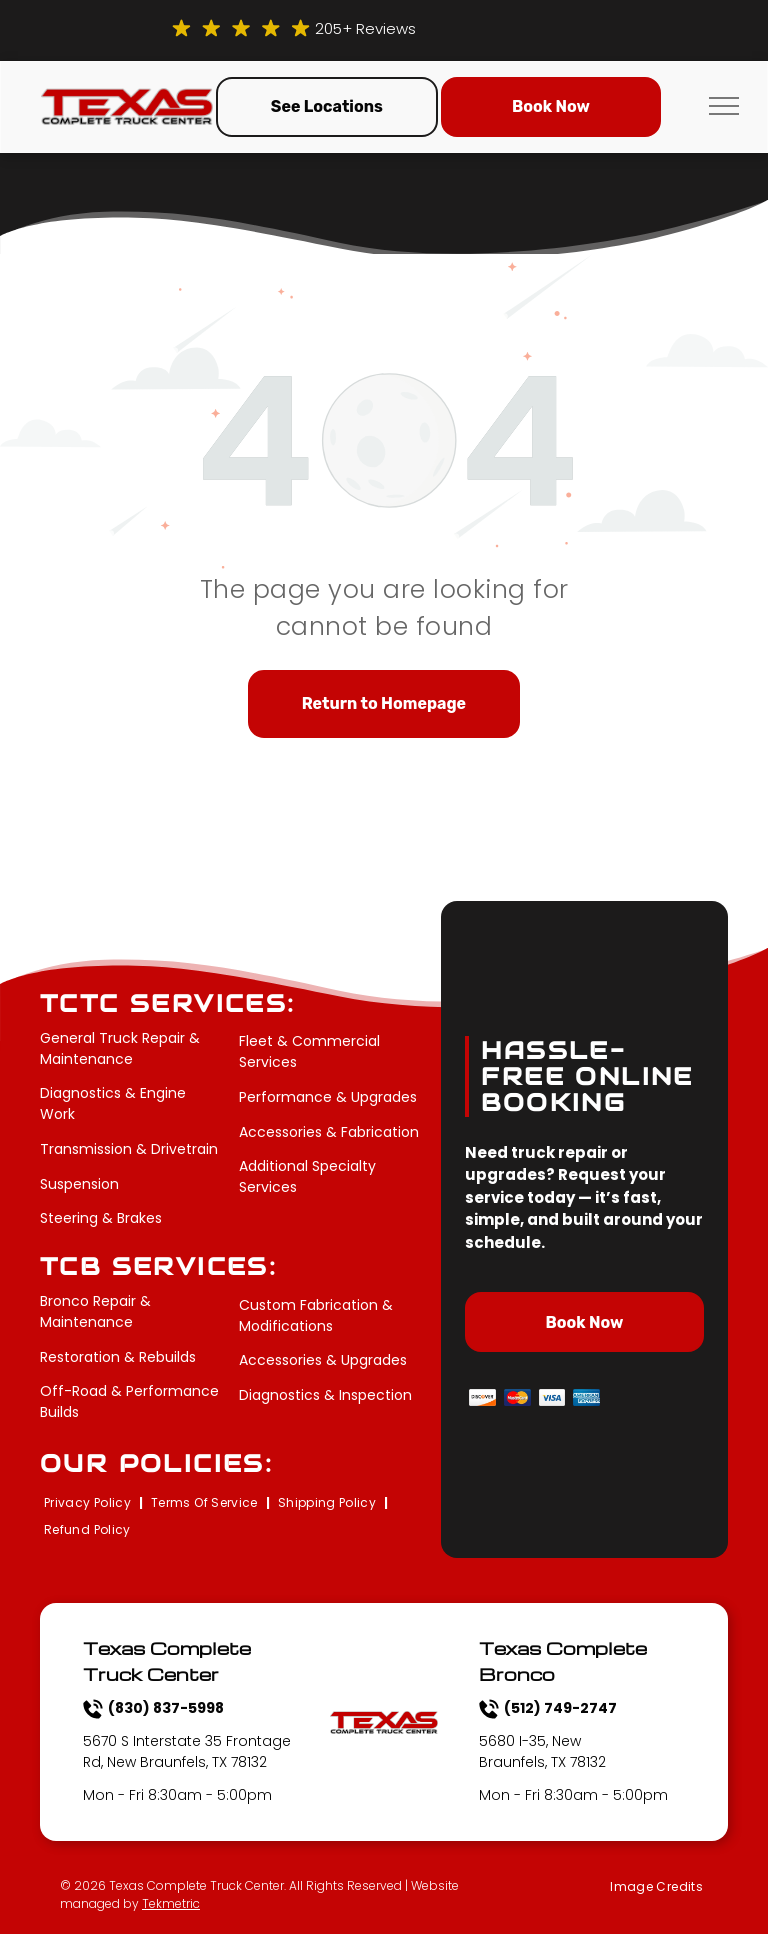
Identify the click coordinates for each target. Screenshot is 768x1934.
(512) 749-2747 (560, 1708)
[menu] (724, 106)
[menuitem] (89, 1503)
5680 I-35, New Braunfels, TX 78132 (542, 1751)
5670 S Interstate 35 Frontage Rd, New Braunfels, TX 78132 (187, 1751)
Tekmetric (171, 1903)
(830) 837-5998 (166, 1708)
